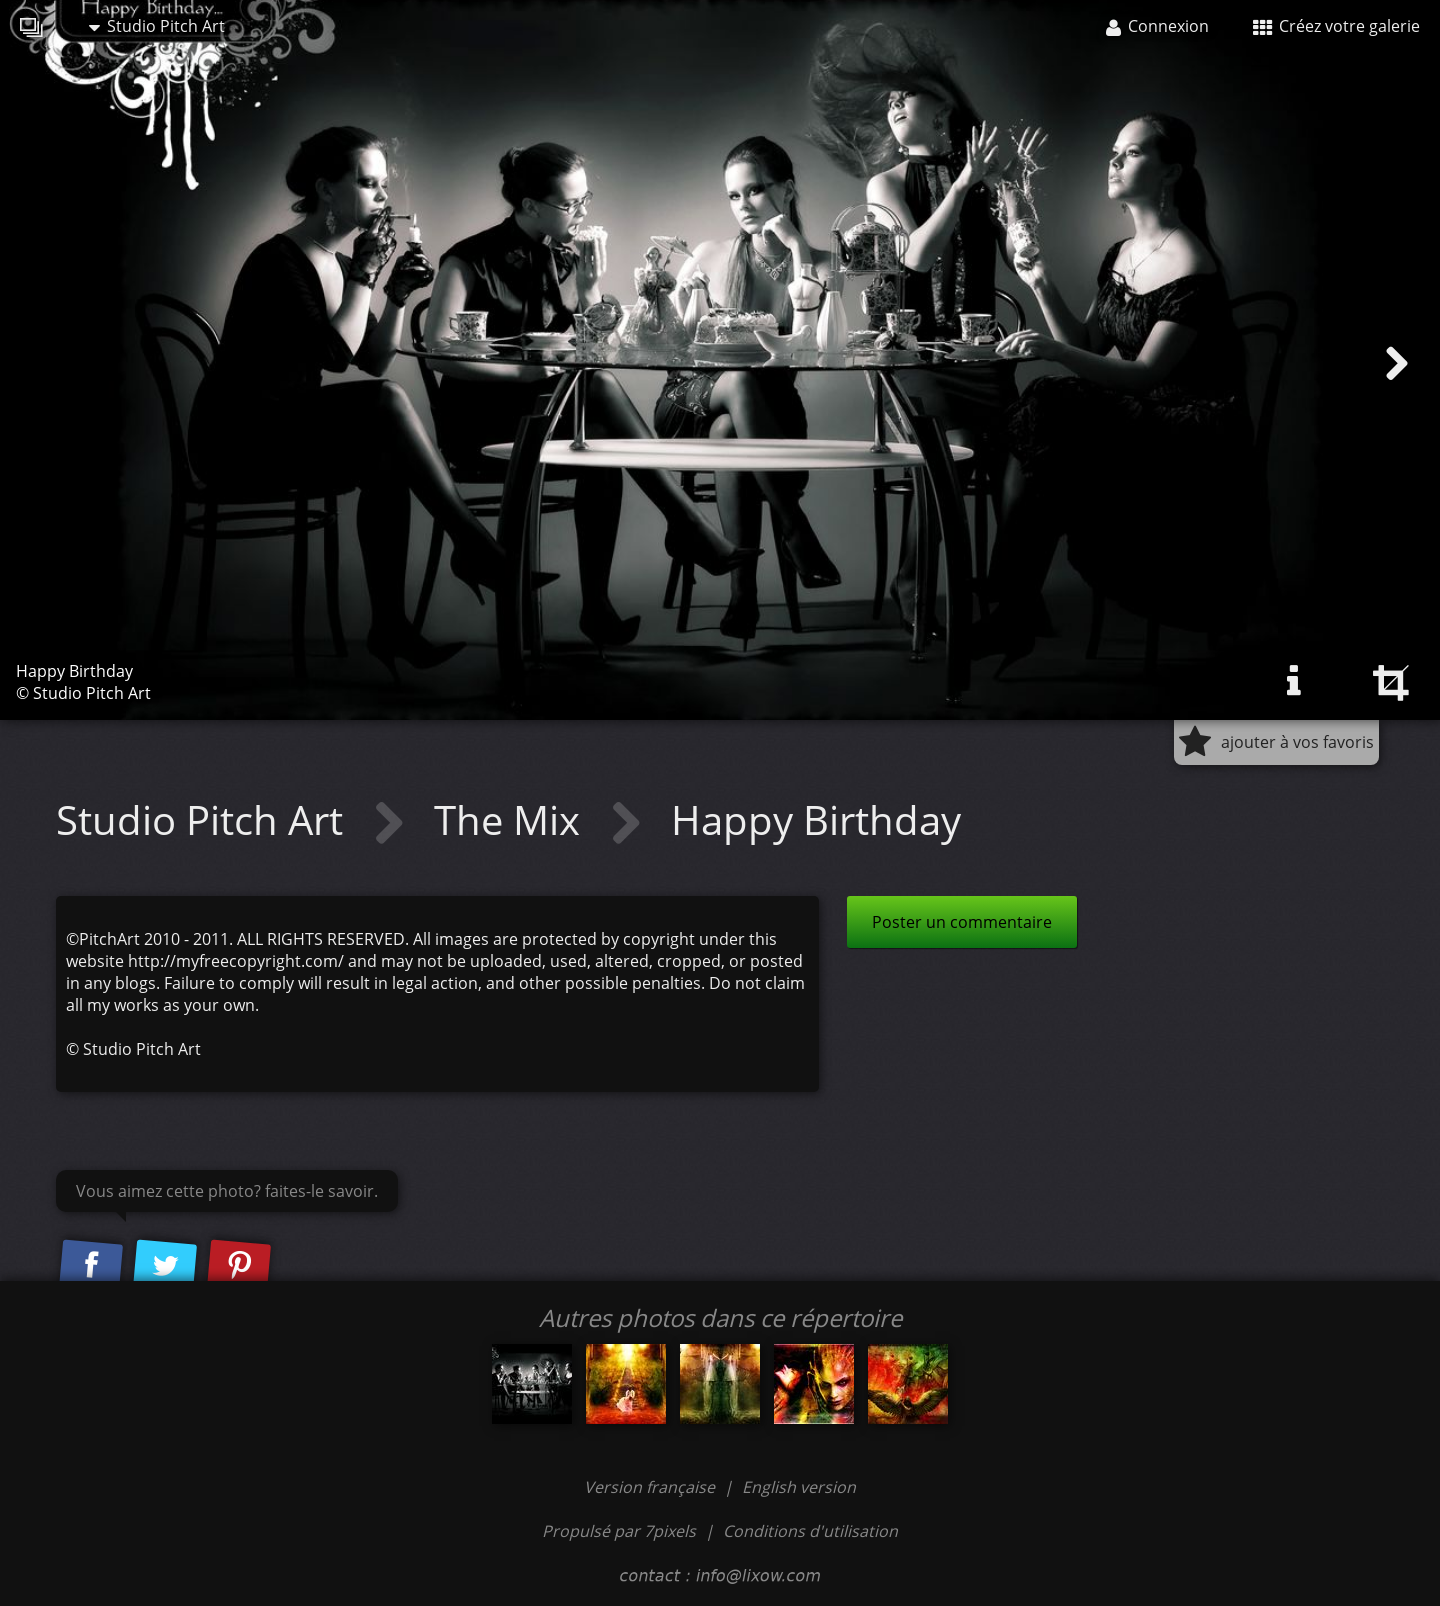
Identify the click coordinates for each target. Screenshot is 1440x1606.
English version (799, 1487)
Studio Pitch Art (157, 26)
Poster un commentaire (962, 922)
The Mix (512, 819)
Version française (651, 1487)
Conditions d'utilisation (810, 1531)
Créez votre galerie (1336, 26)
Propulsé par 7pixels (619, 1531)
